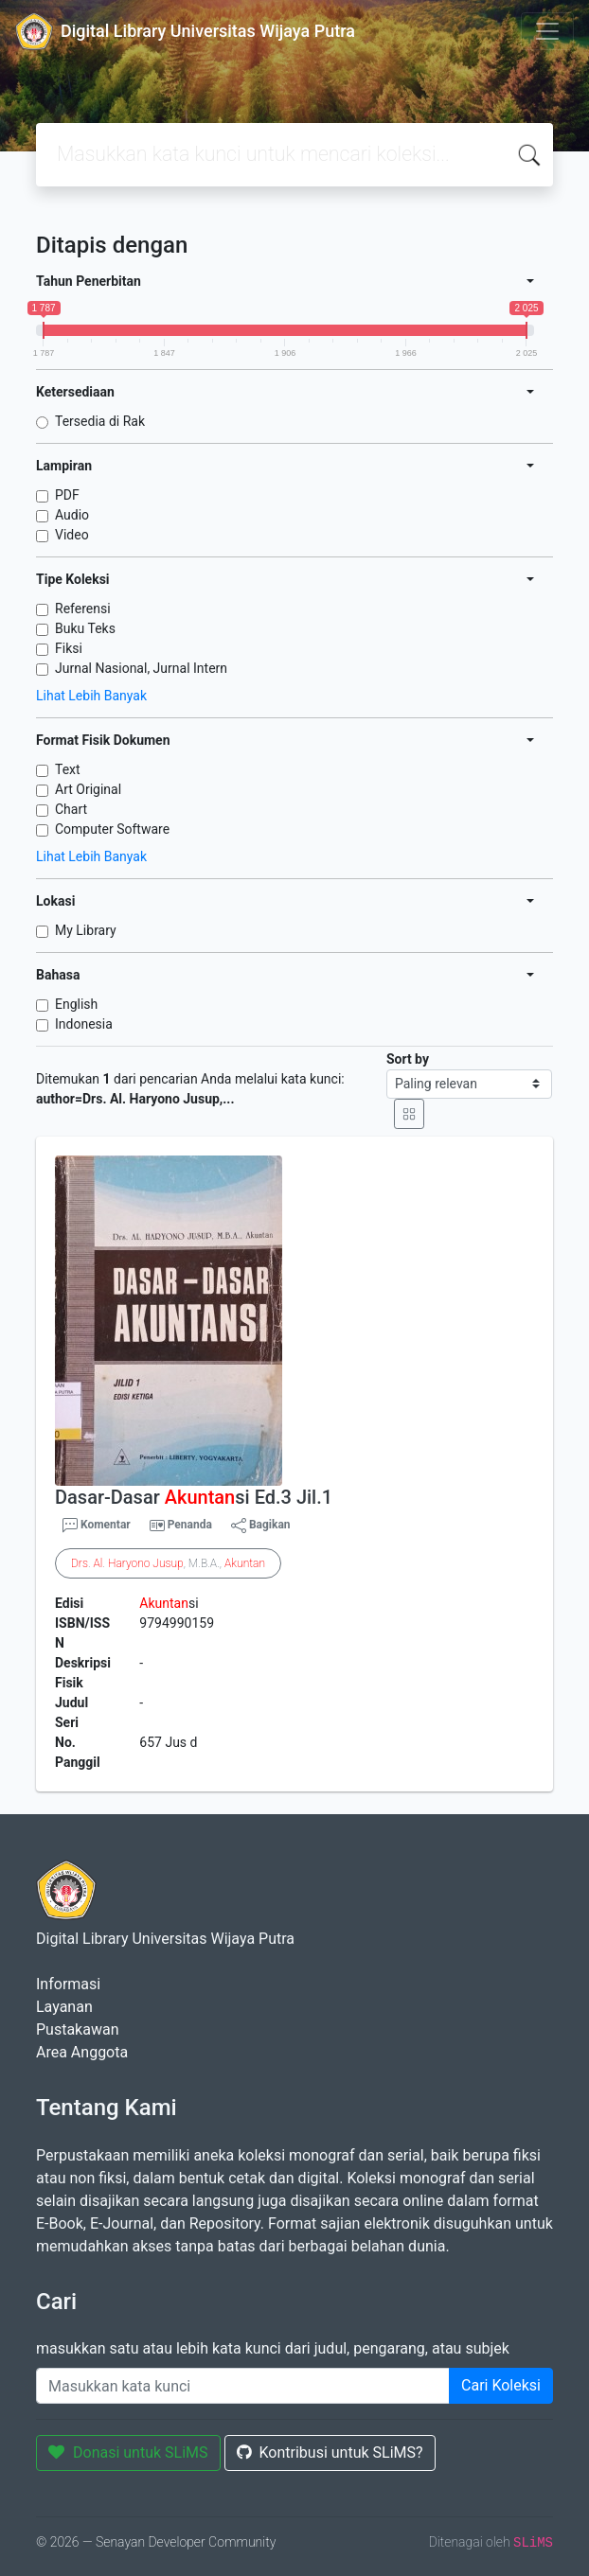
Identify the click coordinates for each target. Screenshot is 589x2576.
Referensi (83, 608)
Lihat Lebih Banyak (91, 695)
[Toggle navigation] (547, 31)
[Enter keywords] (243, 2386)
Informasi (68, 1984)
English (76, 1004)
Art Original (88, 789)
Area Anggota (82, 2052)
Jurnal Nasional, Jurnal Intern (141, 668)
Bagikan (261, 1525)
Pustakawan (77, 2029)
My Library (85, 930)
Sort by (407, 1059)
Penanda (190, 1524)
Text (67, 769)
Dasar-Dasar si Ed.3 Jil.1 (193, 1497)
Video (72, 534)
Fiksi (68, 648)
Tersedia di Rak (100, 421)
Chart (71, 809)
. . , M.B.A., (168, 1563)
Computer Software (112, 829)
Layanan (64, 2007)
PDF (67, 495)
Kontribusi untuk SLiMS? (330, 2452)
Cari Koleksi (501, 2385)
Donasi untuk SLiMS (128, 2452)
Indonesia (84, 1024)
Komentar (96, 1525)
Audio (72, 514)
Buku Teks (85, 628)
